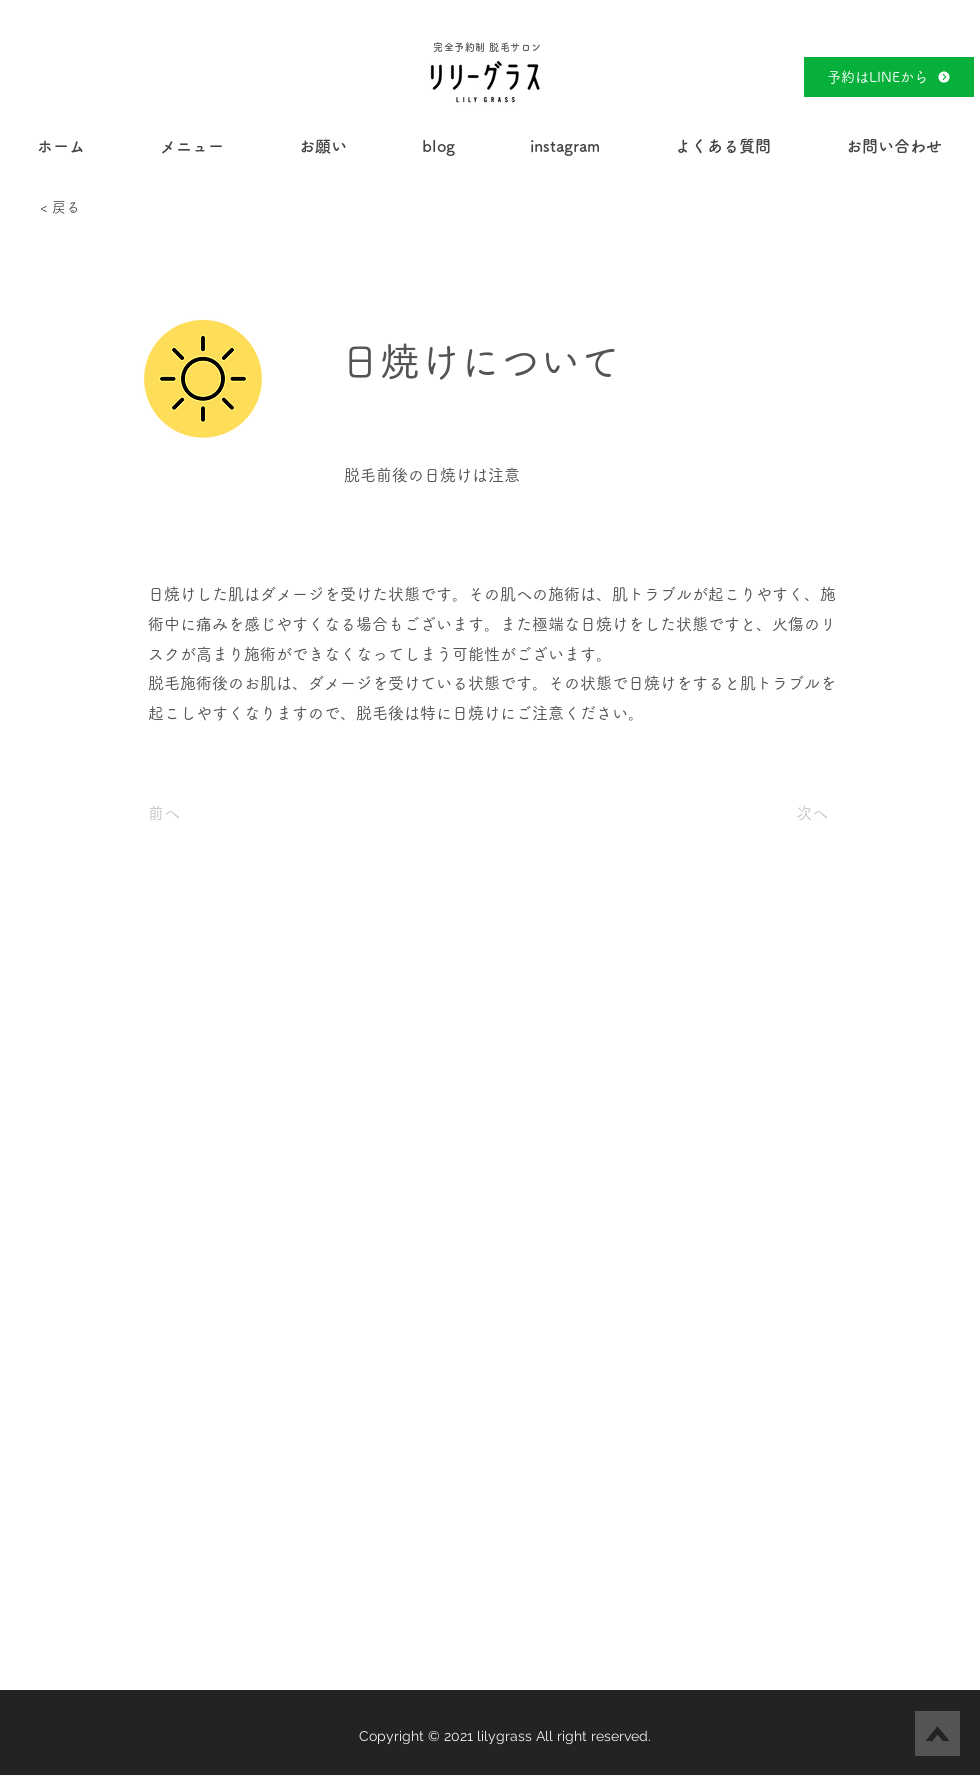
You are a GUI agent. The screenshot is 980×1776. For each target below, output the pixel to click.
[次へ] (778, 813)
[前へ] (214, 813)
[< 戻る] (106, 208)
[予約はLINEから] (889, 77)
